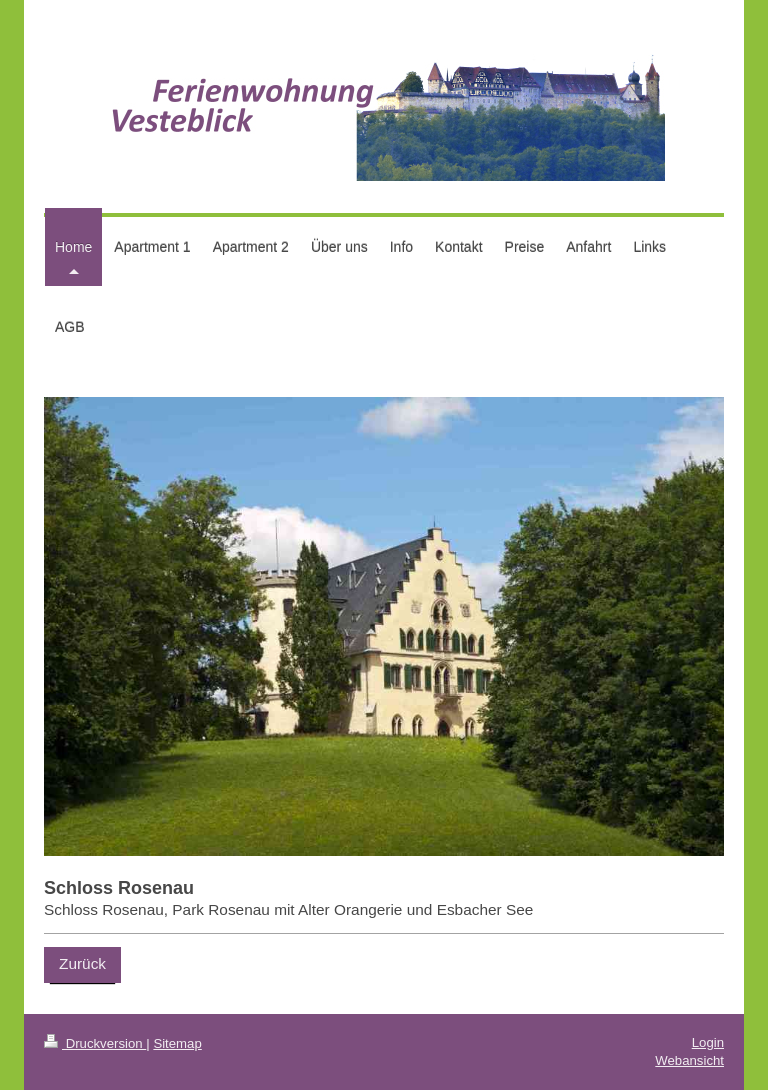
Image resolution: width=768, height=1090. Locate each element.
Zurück (82, 963)
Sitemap (177, 1043)
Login (708, 1042)
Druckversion (95, 1043)
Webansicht (689, 1060)
